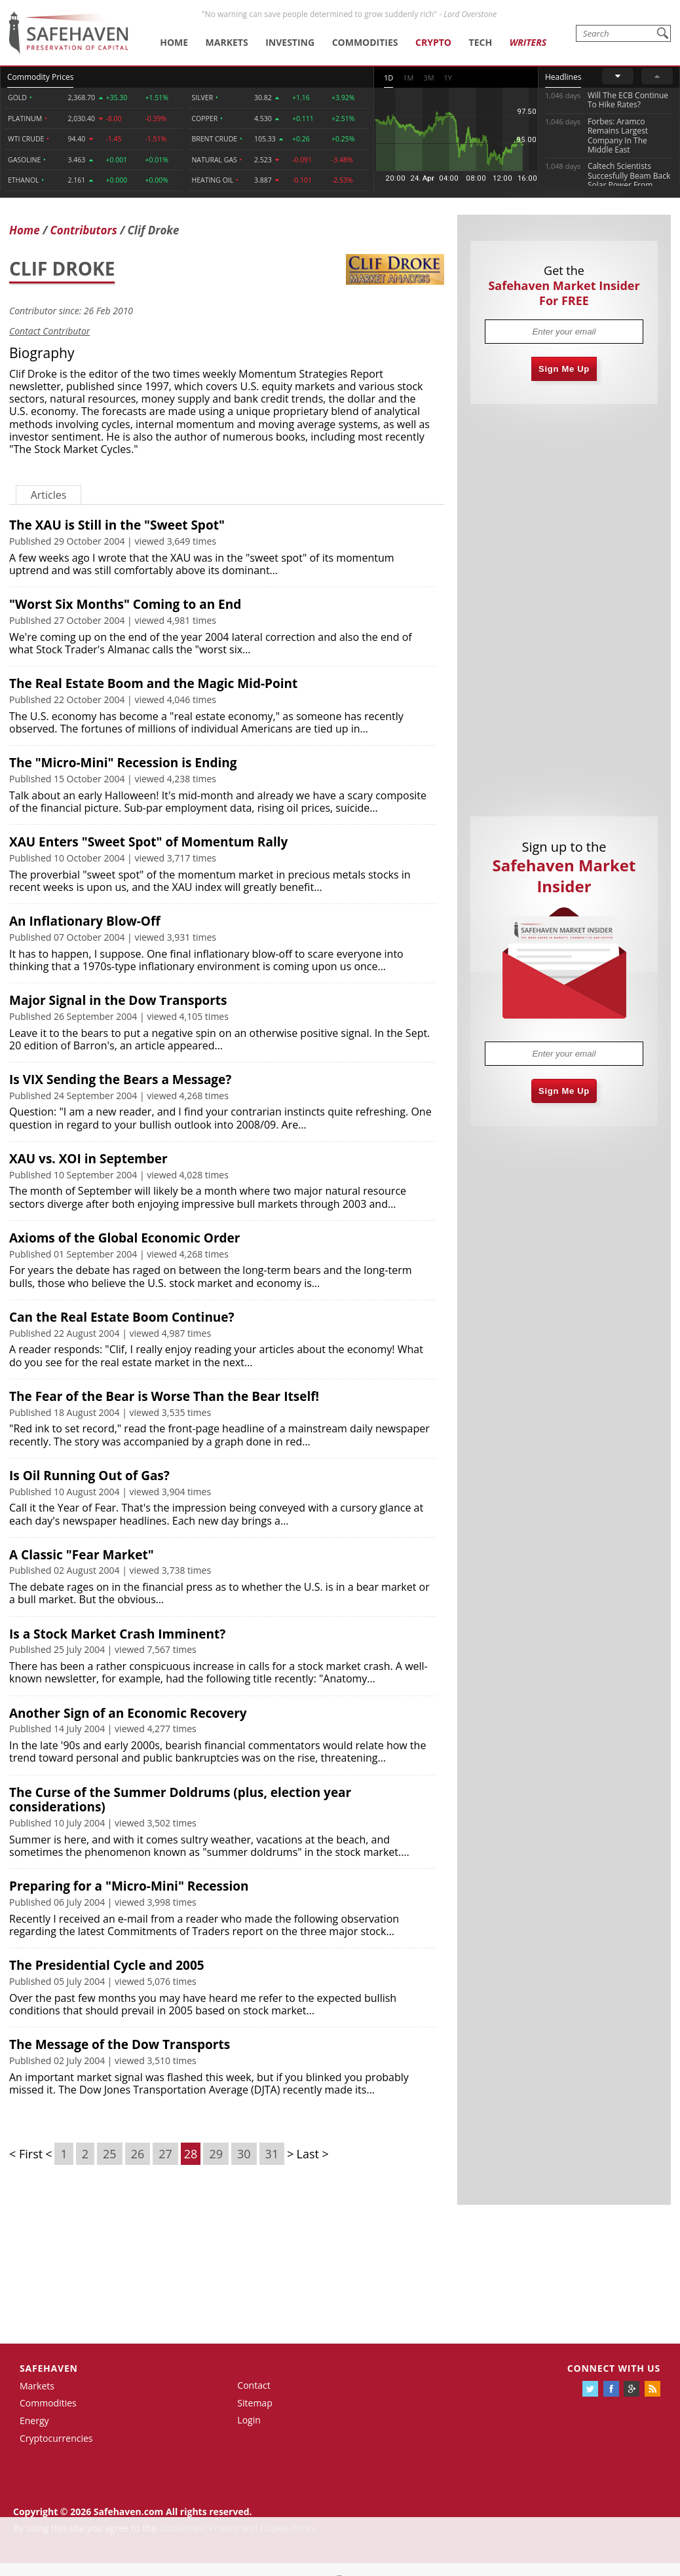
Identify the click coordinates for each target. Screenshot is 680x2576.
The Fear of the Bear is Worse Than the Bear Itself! (164, 1396)
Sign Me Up (564, 369)
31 (272, 2154)
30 (244, 2154)
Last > (313, 2154)
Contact (253, 2385)
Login (248, 2420)
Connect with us (613, 2368)
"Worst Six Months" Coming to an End (125, 604)
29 (216, 2154)
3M (428, 77)
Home (174, 42)
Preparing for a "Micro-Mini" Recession (129, 1886)
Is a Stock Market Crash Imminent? (117, 1633)
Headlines (563, 76)
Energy (34, 2420)
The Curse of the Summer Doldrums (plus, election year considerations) (180, 1800)
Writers (528, 42)
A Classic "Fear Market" (81, 1554)
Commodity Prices (40, 76)
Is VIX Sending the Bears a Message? (120, 1079)
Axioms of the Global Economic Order (124, 1237)
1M (408, 77)
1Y (448, 77)
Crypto (433, 42)
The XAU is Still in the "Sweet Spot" (117, 525)
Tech (481, 42)
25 (110, 2154)
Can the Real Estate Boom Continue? (122, 1317)
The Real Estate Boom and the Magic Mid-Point (153, 683)
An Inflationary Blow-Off (85, 921)
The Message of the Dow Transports (119, 2044)
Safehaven (49, 2368)
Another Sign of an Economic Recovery (128, 1713)
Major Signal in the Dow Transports (118, 1000)
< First (26, 2154)
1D (388, 77)
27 (165, 2154)
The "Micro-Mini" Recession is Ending (123, 762)
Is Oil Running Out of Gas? (89, 1475)
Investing (289, 42)
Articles (49, 495)
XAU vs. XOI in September (88, 1158)
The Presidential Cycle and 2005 (106, 1965)
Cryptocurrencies (56, 2438)
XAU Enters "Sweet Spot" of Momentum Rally (148, 841)
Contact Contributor (49, 331)
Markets (227, 42)
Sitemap (254, 2403)
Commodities (365, 42)
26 (138, 2154)
